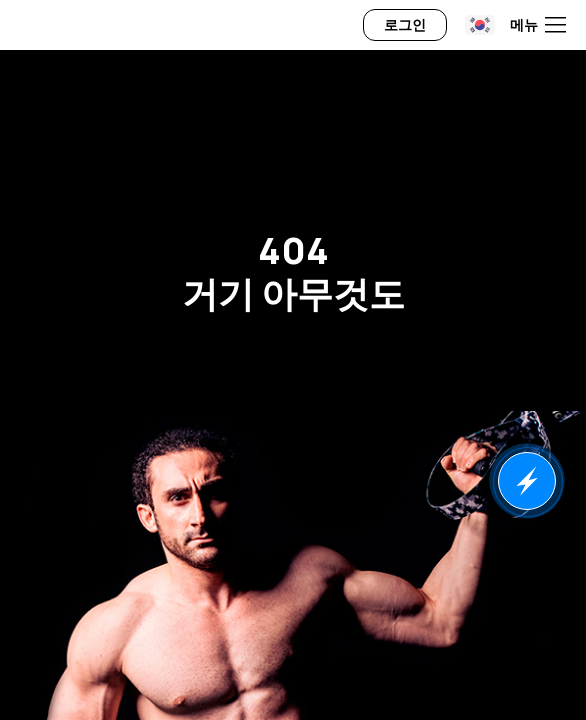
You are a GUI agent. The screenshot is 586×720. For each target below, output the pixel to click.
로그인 (405, 24)
